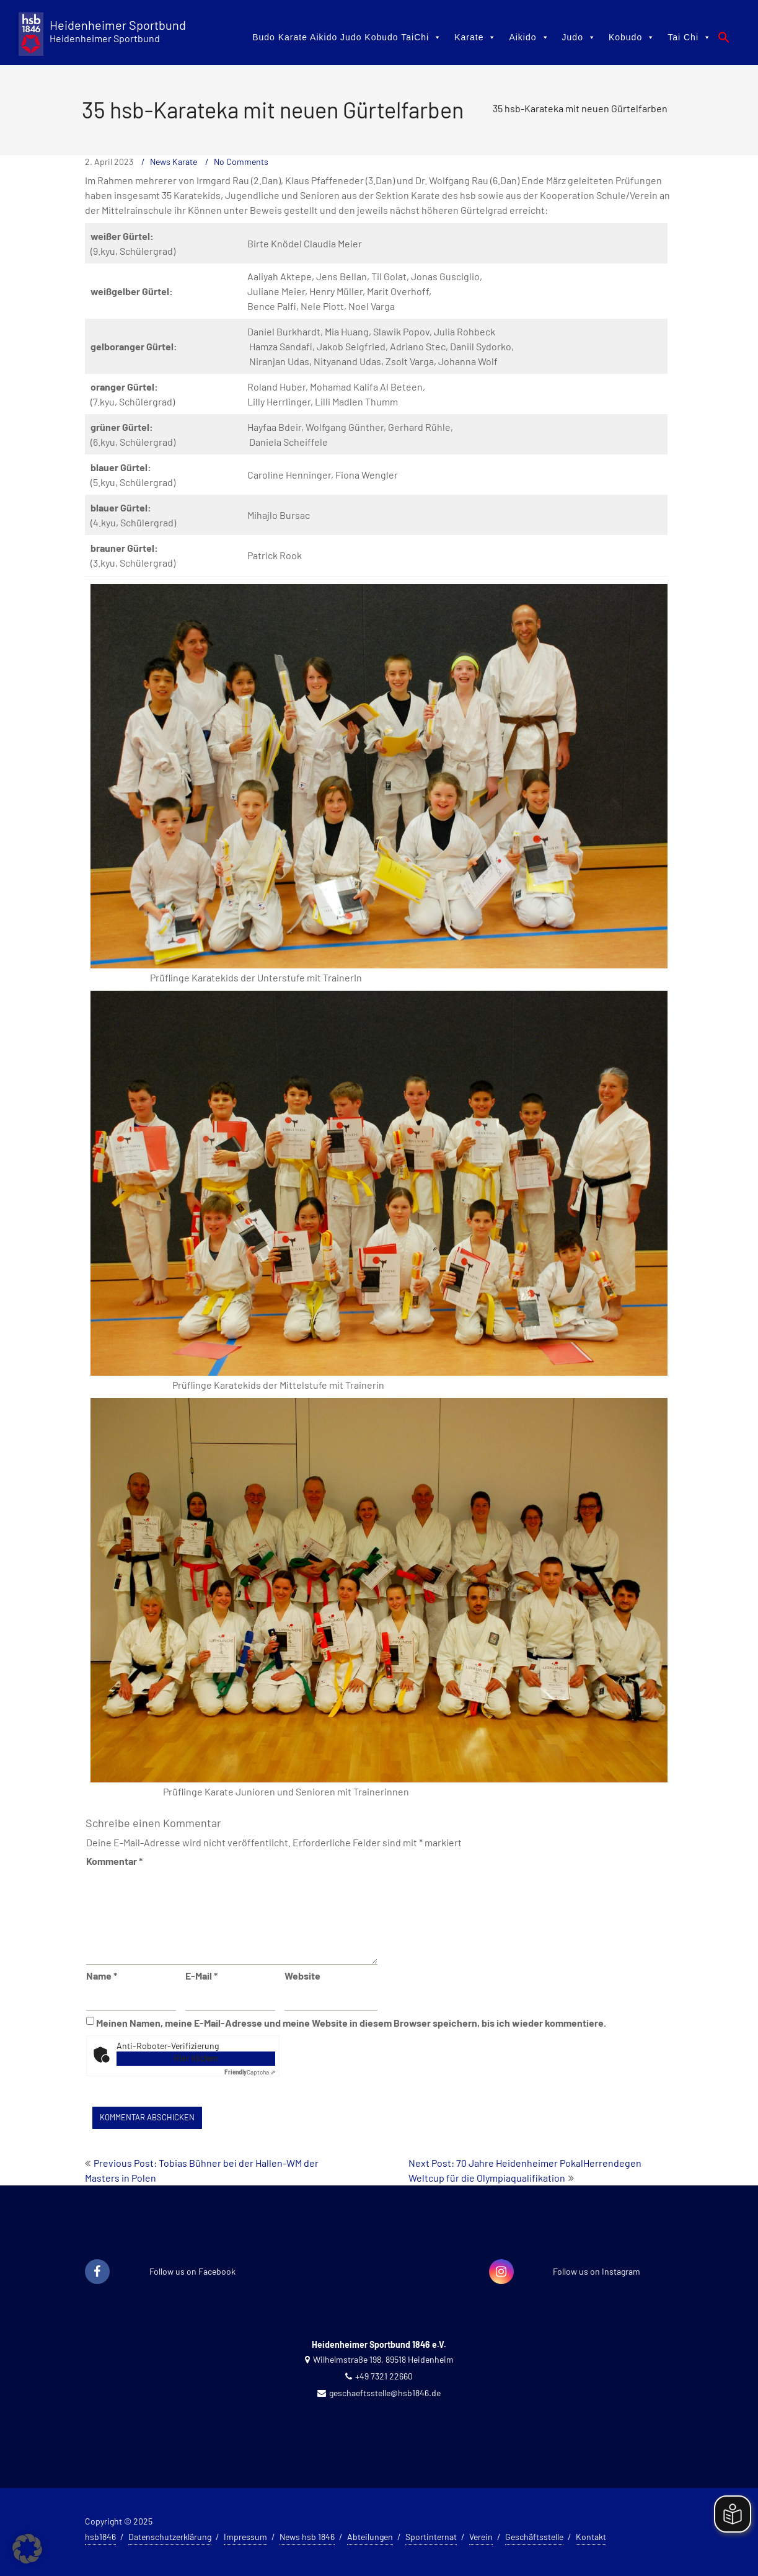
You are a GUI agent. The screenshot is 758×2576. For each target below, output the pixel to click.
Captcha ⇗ (249, 2072)
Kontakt (591, 2536)
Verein (481, 2536)
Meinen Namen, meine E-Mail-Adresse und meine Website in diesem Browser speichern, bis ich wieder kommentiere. (351, 2023)
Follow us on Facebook (192, 2271)
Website (302, 1975)
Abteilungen (370, 2536)
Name (101, 1975)
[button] (724, 37)
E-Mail (201, 1975)
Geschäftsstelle (534, 2536)
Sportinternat (431, 2536)
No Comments (241, 161)
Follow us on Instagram (596, 2271)
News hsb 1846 (307, 2536)
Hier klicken (196, 2058)
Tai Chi (690, 37)
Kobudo (632, 37)
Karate (475, 37)
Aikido (529, 37)
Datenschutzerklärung (169, 2536)
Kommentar (114, 1861)
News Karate (173, 161)
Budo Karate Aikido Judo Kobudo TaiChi (347, 37)
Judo (579, 37)
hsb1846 (100, 2536)
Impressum (245, 2536)
